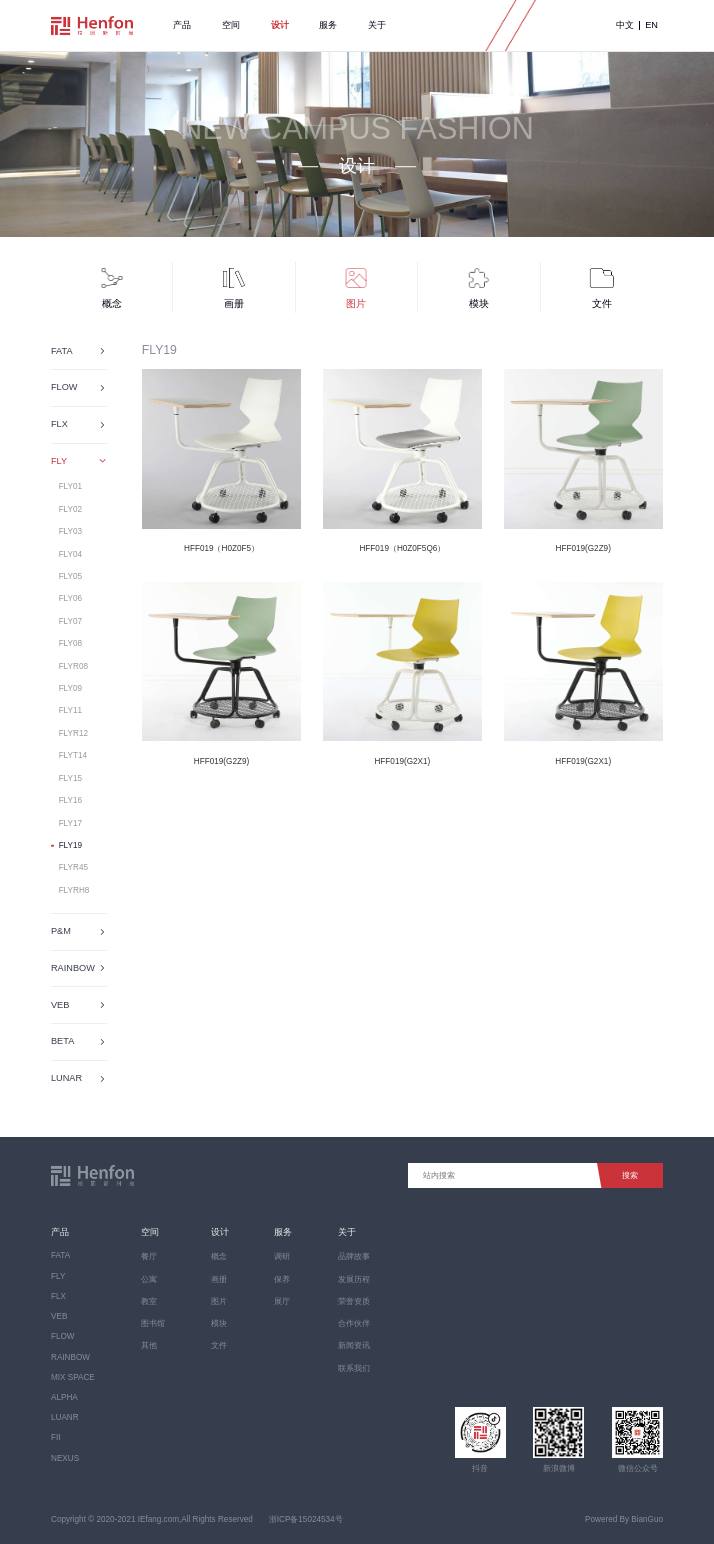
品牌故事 (354, 1256)
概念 (219, 1256)
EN (651, 25)
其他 (149, 1345)
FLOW (63, 1336)
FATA (60, 1255)
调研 (282, 1256)
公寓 (149, 1279)
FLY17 (70, 823)
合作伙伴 (354, 1323)
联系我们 (354, 1368)
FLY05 (70, 576)
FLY (58, 1276)
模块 (219, 1323)
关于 (377, 25)
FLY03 (70, 531)
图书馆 (153, 1323)
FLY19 (70, 845)
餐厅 (149, 1256)
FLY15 (70, 778)
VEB (59, 1316)
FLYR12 (73, 733)
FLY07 (70, 621)
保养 (282, 1279)
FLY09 (70, 688)
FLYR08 (73, 666)
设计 (280, 25)
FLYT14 (73, 755)
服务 (328, 25)
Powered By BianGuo (624, 1519)
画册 (219, 1279)
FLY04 (70, 554)
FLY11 (70, 710)
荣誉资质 (354, 1301)
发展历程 (354, 1279)
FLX (58, 1296)
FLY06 (70, 598)
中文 (625, 25)
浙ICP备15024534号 (306, 1519)
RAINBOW (70, 1357)
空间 (231, 25)
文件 (219, 1345)
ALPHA (64, 1397)
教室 (149, 1301)
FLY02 (70, 509)
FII (56, 1437)
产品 (182, 25)
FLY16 (70, 800)
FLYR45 (73, 867)
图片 (219, 1301)
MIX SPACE (73, 1377)
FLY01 (70, 486)
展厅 (282, 1301)
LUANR (65, 1417)
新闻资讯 (354, 1345)
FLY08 (70, 643)
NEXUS (65, 1458)
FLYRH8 (74, 890)
